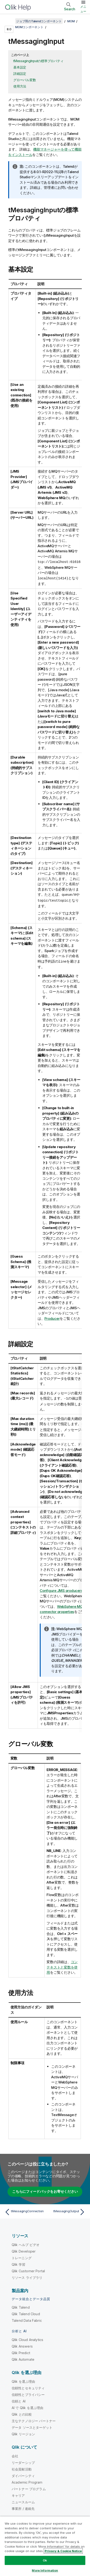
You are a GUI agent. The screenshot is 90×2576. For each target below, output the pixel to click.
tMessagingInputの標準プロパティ (38, 61)
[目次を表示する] (9, 21)
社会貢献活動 (22, 2468)
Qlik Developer (24, 2250)
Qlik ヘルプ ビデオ (26, 2243)
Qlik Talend (21, 2306)
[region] (45, 2546)
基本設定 (19, 67)
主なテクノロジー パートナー (34, 2419)
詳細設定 (19, 74)
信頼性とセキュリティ (28, 2386)
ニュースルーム (23, 2500)
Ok (45, 2560)
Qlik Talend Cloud (26, 2312)
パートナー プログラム (29, 2487)
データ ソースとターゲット (32, 2426)
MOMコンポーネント (29, 27)
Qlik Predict (21, 2351)
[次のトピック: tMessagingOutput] (66, 2210)
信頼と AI (18, 2399)
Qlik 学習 (18, 2263)
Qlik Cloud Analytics (27, 2338)
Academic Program (27, 2481)
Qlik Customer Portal (28, 2269)
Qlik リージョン (23, 2432)
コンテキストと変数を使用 (62, 1965)
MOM (71, 21)
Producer (52, 1317)
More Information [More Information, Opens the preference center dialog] (45, 2570)
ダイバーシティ (23, 2474)
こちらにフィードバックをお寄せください (45, 2190)
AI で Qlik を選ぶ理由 (27, 2406)
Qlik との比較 (22, 2413)
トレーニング (22, 2256)
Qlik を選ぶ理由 (23, 2380)
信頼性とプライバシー (28, 2393)
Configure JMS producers (61, 1589)
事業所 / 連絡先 (23, 2507)
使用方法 (19, 86)
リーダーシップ (23, 2461)
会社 (15, 2454)
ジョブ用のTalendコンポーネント (39, 21)
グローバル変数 (24, 80)
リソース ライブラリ (27, 2276)
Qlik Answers (22, 2345)
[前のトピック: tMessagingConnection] (24, 2210)
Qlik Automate (23, 2358)
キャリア (18, 2494)
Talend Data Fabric (27, 2319)
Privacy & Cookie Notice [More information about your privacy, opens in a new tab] (63, 2551)
